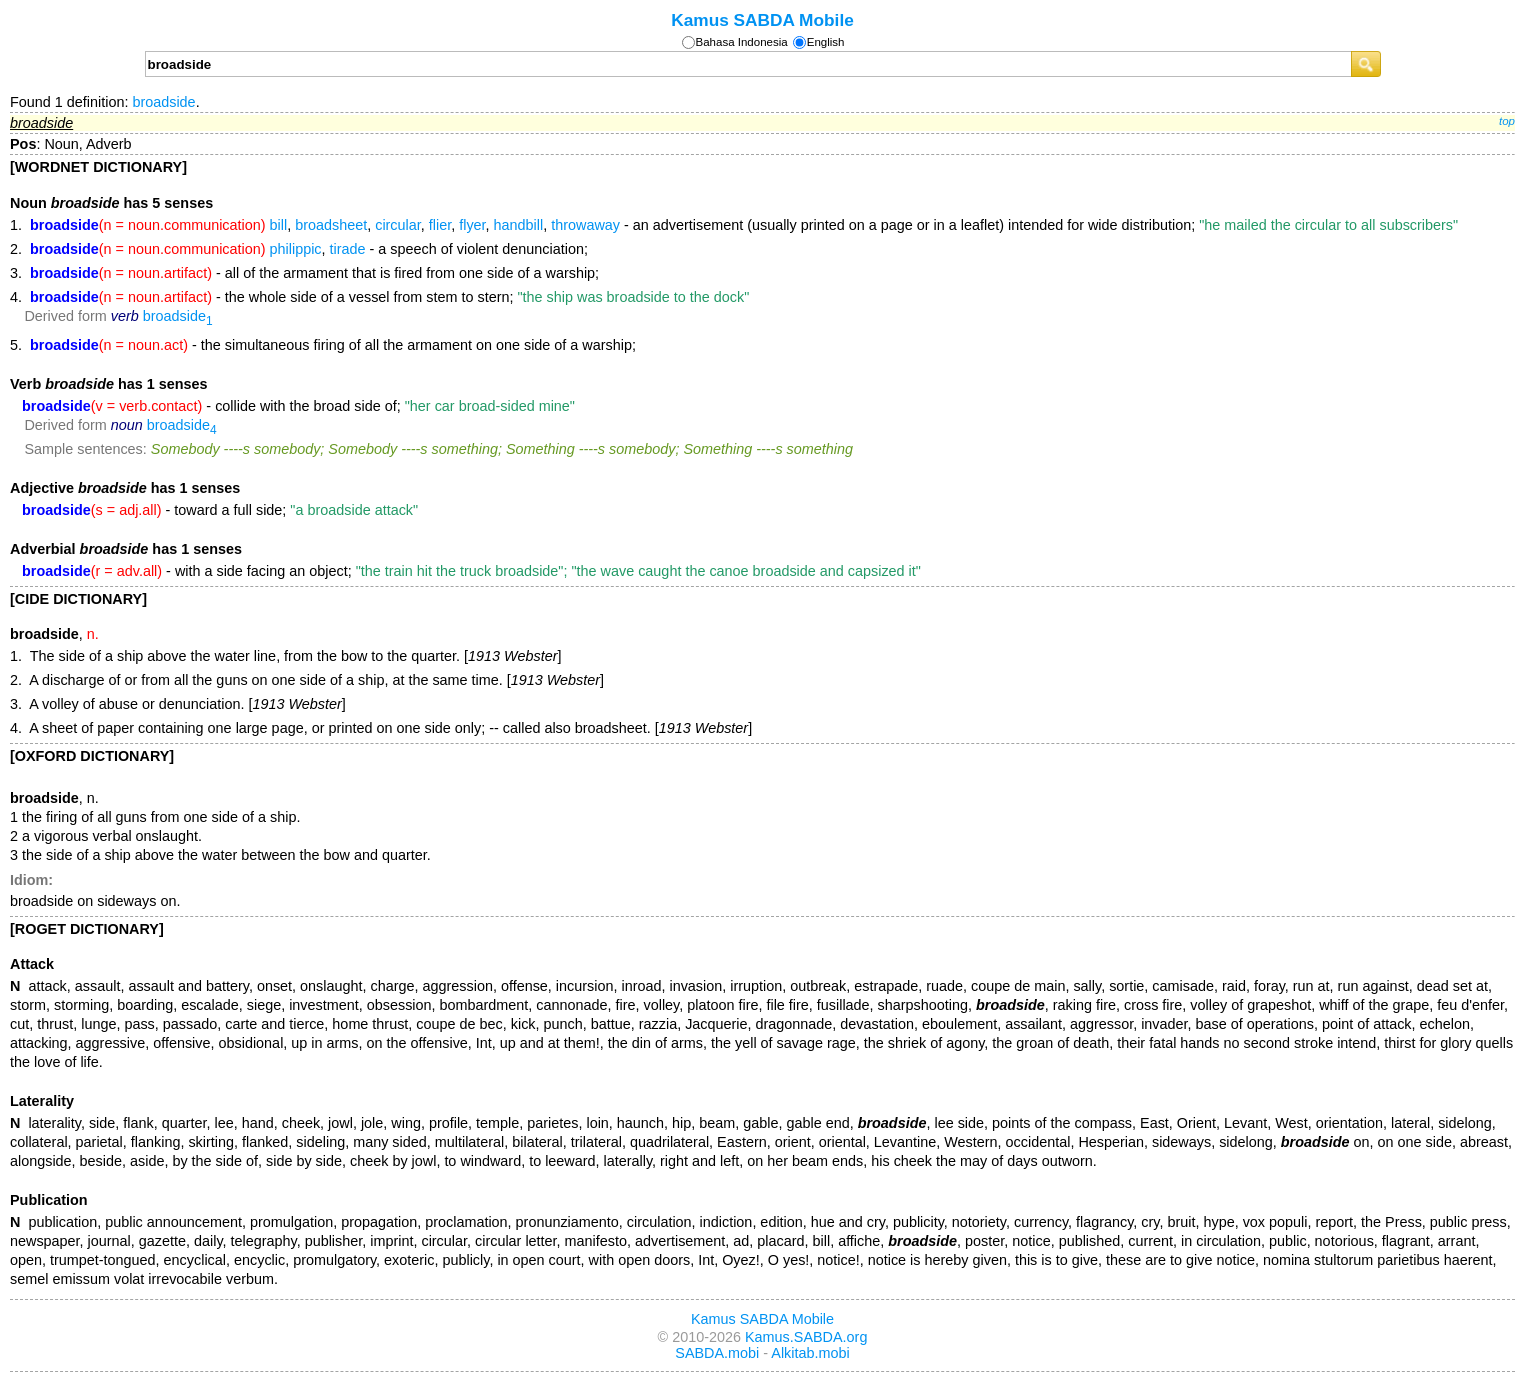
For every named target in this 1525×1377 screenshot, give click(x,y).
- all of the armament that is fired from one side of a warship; (314, 273)
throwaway (585, 225)
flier (440, 225)
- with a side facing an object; (471, 571)
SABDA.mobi (717, 1353)
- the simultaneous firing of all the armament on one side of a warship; (333, 345)
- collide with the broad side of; (298, 406)
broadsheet (331, 225)
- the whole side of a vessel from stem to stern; (389, 297)
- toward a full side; (220, 510)
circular (398, 225)
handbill (519, 225)
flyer (472, 225)
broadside (163, 102)
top (1507, 121)
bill (279, 225)
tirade (348, 249)
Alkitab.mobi (810, 1353)
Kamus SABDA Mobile (762, 20)
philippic (296, 249)
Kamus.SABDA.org (806, 1337)
